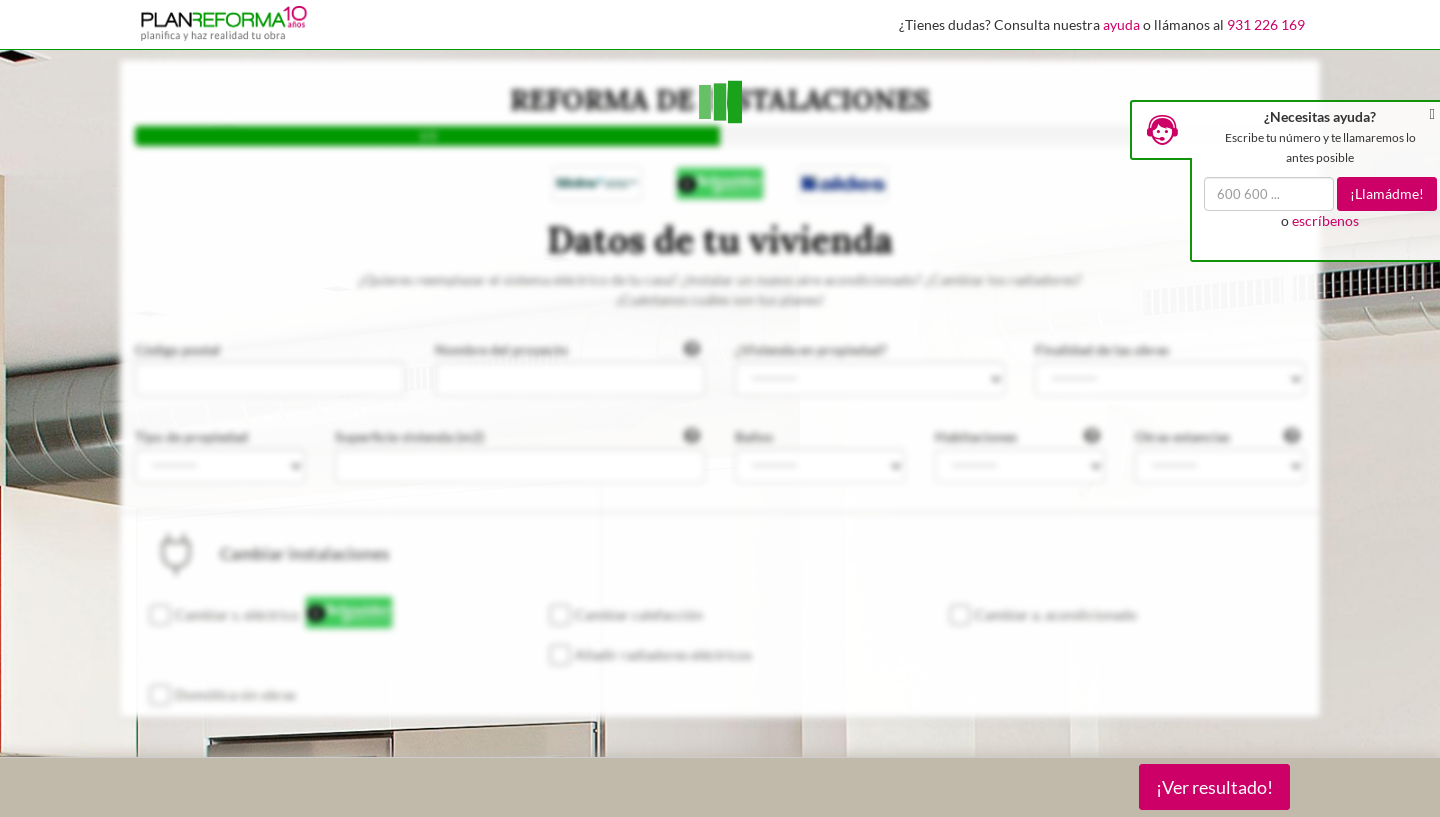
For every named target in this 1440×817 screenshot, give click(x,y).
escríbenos (1325, 220)
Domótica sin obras (235, 694)
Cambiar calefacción (639, 614)
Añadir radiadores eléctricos (663, 654)
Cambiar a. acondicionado (1056, 614)
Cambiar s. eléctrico (237, 614)
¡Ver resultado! (1214, 787)
